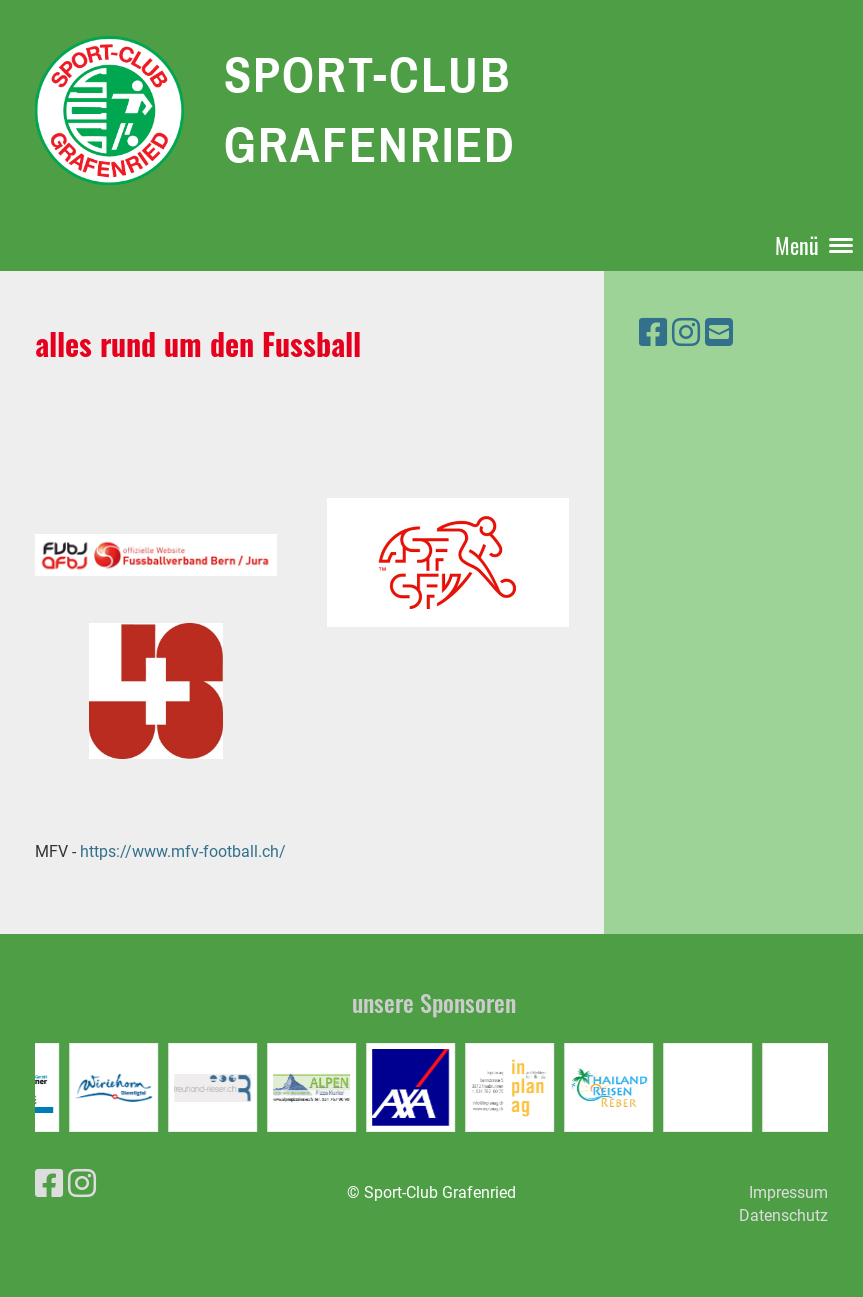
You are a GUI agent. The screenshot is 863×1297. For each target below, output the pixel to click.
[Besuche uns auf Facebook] (653, 333)
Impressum (788, 1192)
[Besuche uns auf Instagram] (686, 333)
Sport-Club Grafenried (370, 109)
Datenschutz (783, 1215)
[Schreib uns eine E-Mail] (719, 333)
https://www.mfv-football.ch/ (181, 851)
